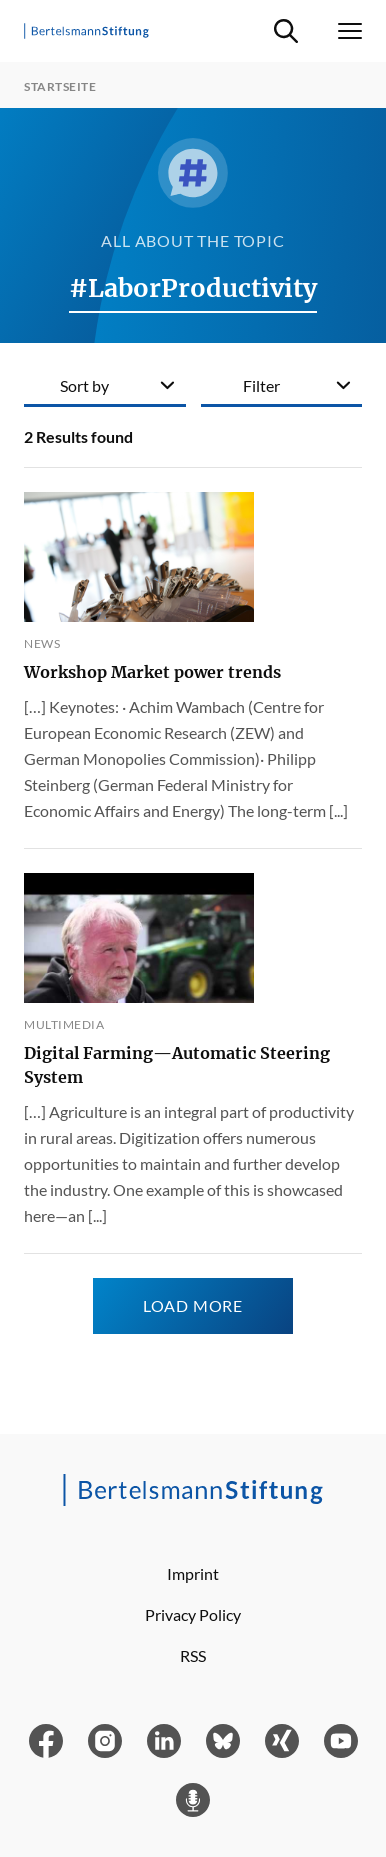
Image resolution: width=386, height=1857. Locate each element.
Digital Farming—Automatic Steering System (177, 1065)
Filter (261, 385)
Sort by (84, 385)
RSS (193, 1655)
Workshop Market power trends (152, 672)
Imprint (193, 1573)
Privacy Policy (193, 1614)
